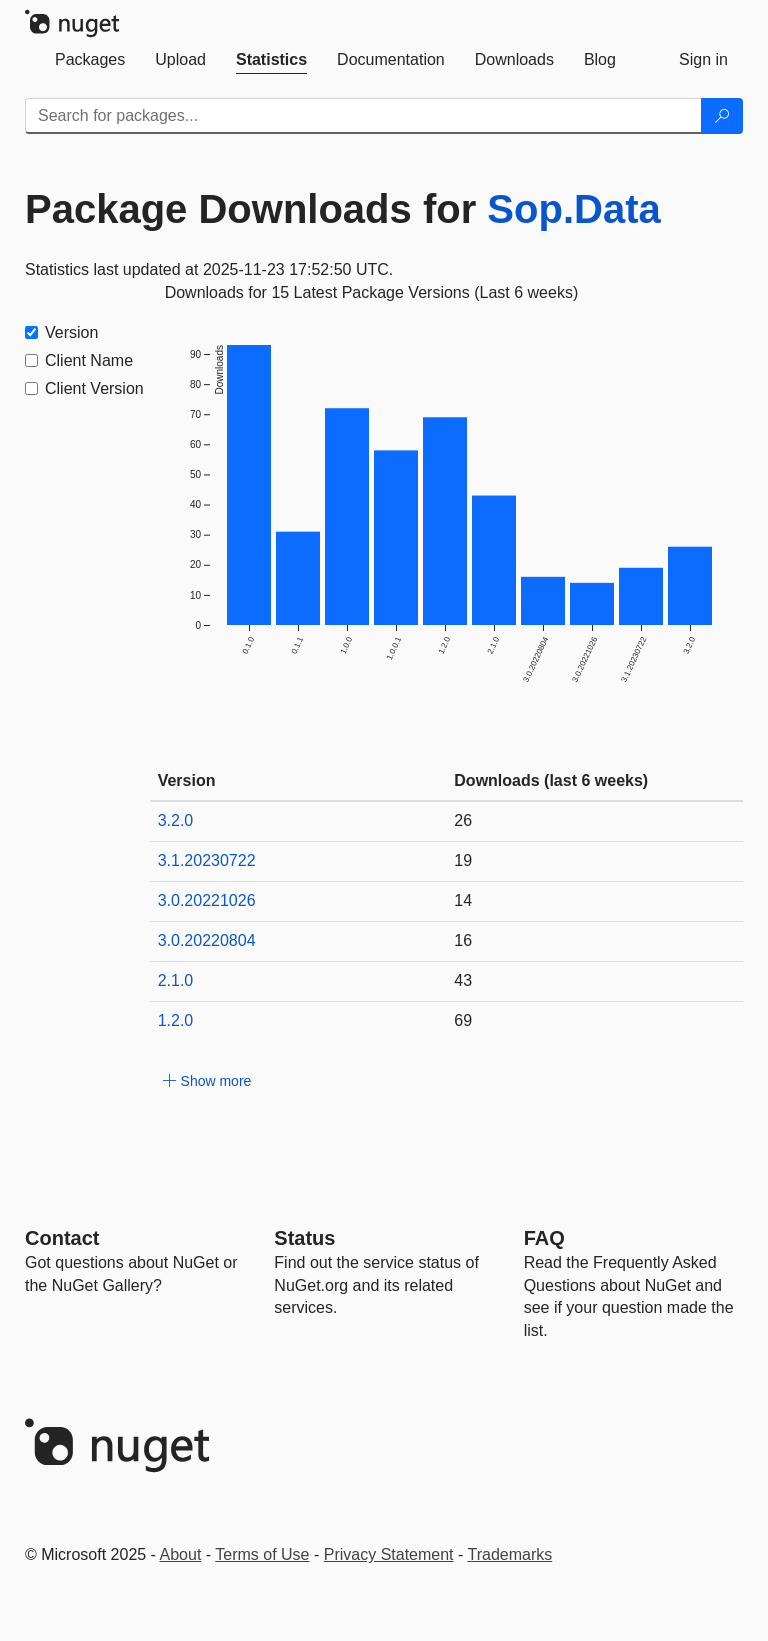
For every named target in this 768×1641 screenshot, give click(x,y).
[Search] (722, 116)
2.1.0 (176, 980)
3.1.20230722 (207, 860)
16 (463, 940)
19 (463, 860)
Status (304, 1238)
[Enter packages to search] (363, 116)
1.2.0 (176, 1020)
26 (463, 820)
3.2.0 (176, 820)
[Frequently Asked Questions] (544, 1238)
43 (463, 980)
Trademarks (510, 1554)
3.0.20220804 (207, 940)
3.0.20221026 (207, 900)
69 (463, 1020)
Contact (62, 1238)
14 (463, 900)
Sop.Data (573, 209)
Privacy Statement (389, 1554)
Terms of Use (262, 1554)
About (181, 1554)
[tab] (90, 60)
